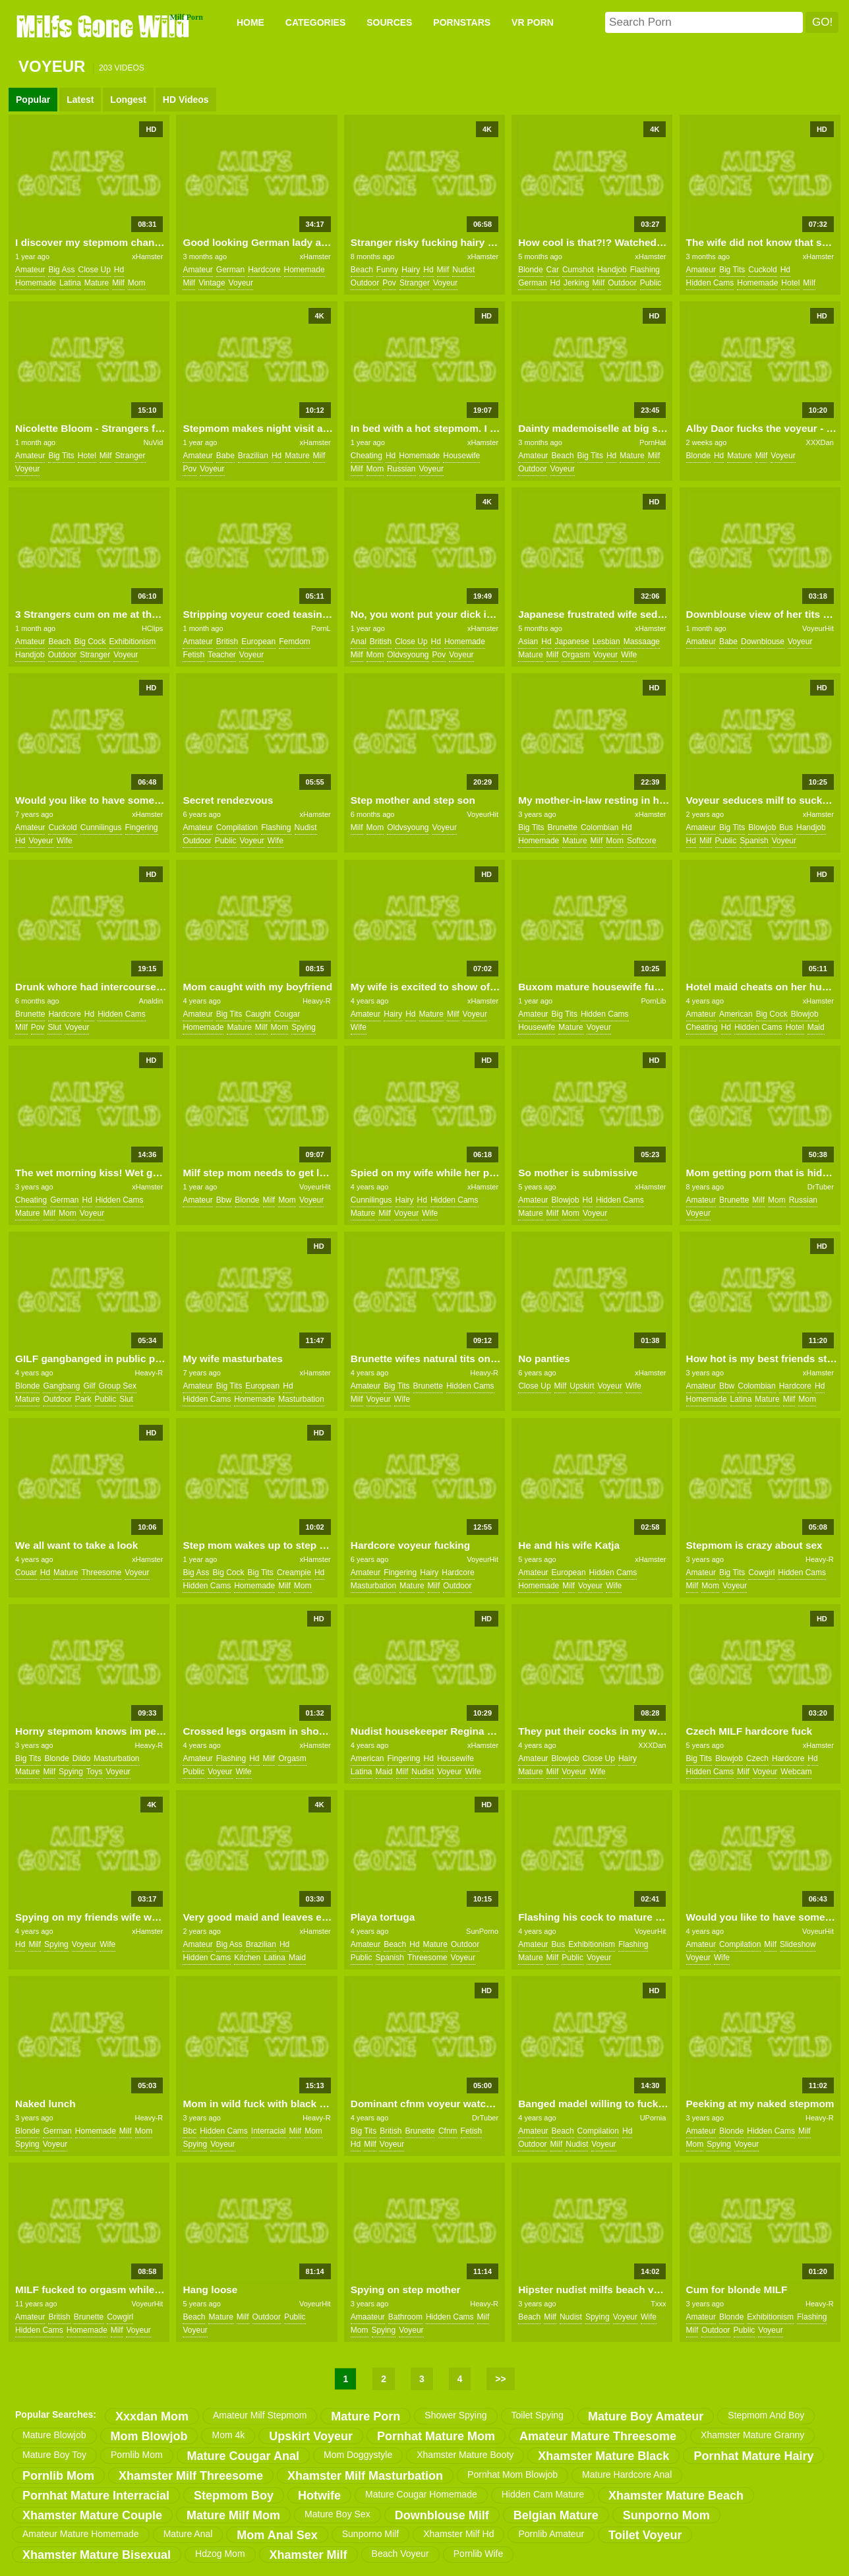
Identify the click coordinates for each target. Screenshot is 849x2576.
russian (401, 468)
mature (96, 282)
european (258, 641)
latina (70, 282)
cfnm (447, 2131)
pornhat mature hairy (753, 2456)
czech (757, 1758)
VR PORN (533, 22)
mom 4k (228, 2435)
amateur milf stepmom (260, 2415)
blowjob (762, 827)
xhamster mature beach (676, 2495)
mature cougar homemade (421, 2494)
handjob (612, 269)
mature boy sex (337, 2514)
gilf (90, 1386)
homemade (35, 282)
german (230, 269)
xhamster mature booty (465, 2454)
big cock (89, 641)
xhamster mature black (603, 2456)
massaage (642, 641)
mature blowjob (54, 2435)
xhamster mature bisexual (96, 2554)
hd (119, 269)
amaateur (368, 2316)
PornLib (653, 1001)
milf (118, 282)
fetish (193, 654)
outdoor (365, 282)
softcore (642, 840)
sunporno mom (666, 2515)
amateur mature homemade (80, 2534)
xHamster (147, 256)
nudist (463, 269)
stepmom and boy (766, 2415)
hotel (790, 282)
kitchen (247, 1957)
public (651, 282)
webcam (795, 1771)
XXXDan (820, 442)
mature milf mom (233, 2515)
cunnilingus (101, 827)
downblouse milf (442, 2515)
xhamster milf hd (458, 2534)
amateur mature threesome (597, 2436)
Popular (33, 99)
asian (528, 641)
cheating (366, 455)
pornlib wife (478, 2553)
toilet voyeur (645, 2535)
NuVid (153, 442)
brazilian (253, 455)
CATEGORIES (315, 22)
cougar (287, 1014)
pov (389, 282)
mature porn (365, 2416)
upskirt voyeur (311, 2436)
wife (629, 654)
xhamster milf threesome (191, 2475)
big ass (61, 269)
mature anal (188, 2534)
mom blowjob (149, 2436)
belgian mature (556, 2515)
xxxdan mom (152, 2416)
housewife (461, 455)
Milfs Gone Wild (104, 25)
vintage (211, 282)
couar (26, 1572)
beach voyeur (400, 2553)
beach (362, 269)
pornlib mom (137, 2454)
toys (94, 1771)
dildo (81, 1758)
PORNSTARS (461, 22)
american (736, 1014)
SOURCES (389, 22)
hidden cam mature (543, 2494)
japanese (572, 641)
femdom (294, 641)
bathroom (405, 2316)
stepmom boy (234, 2495)
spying (303, 1027)
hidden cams (710, 282)
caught (258, 1014)
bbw (223, 1200)
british (227, 641)
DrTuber (820, 1187)
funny (387, 269)
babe (225, 455)
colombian (599, 827)
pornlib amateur (551, 2534)
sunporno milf (370, 2534)
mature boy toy (54, 2454)
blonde (530, 269)
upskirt (582, 1386)
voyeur (241, 282)
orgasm (576, 654)
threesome (101, 1572)
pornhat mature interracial (95, 2495)
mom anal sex (277, 2535)
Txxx (658, 2304)
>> (500, 2379)
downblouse (762, 641)
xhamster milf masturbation (365, 2475)
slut (54, 1027)
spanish (754, 840)
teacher (222, 654)
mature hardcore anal (627, 2474)
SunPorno (482, 1931)
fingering (141, 827)
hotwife (319, 2495)
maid (816, 1027)
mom (137, 282)
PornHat (652, 442)
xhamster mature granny (752, 2435)
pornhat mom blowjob (512, 2474)
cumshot (578, 269)
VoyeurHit (818, 628)
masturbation (301, 1399)
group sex (117, 1386)
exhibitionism (132, 641)
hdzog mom (220, 2553)
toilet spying (538, 2415)
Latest (80, 99)
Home (250, 22)
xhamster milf (308, 2554)
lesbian (606, 641)
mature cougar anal (243, 2456)
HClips (152, 628)
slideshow (798, 1944)
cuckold (762, 269)
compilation (237, 827)
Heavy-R (317, 1001)
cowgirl (761, 1572)
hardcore (264, 269)
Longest (128, 99)
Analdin (151, 1001)
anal (358, 641)
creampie (294, 1572)
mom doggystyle (358, 2454)
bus (786, 827)
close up (94, 269)
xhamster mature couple (92, 2515)
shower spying (455, 2415)
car (552, 269)
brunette (562, 827)
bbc (189, 2131)
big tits (732, 269)
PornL (320, 628)
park (83, 1399)
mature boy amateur (645, 2416)
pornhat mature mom (436, 2436)
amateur (30, 269)
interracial (268, 2131)
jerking (576, 282)
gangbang (61, 1386)
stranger (414, 282)
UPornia (653, 2118)
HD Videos (186, 99)
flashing (645, 269)
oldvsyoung (407, 654)
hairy (410, 269)
